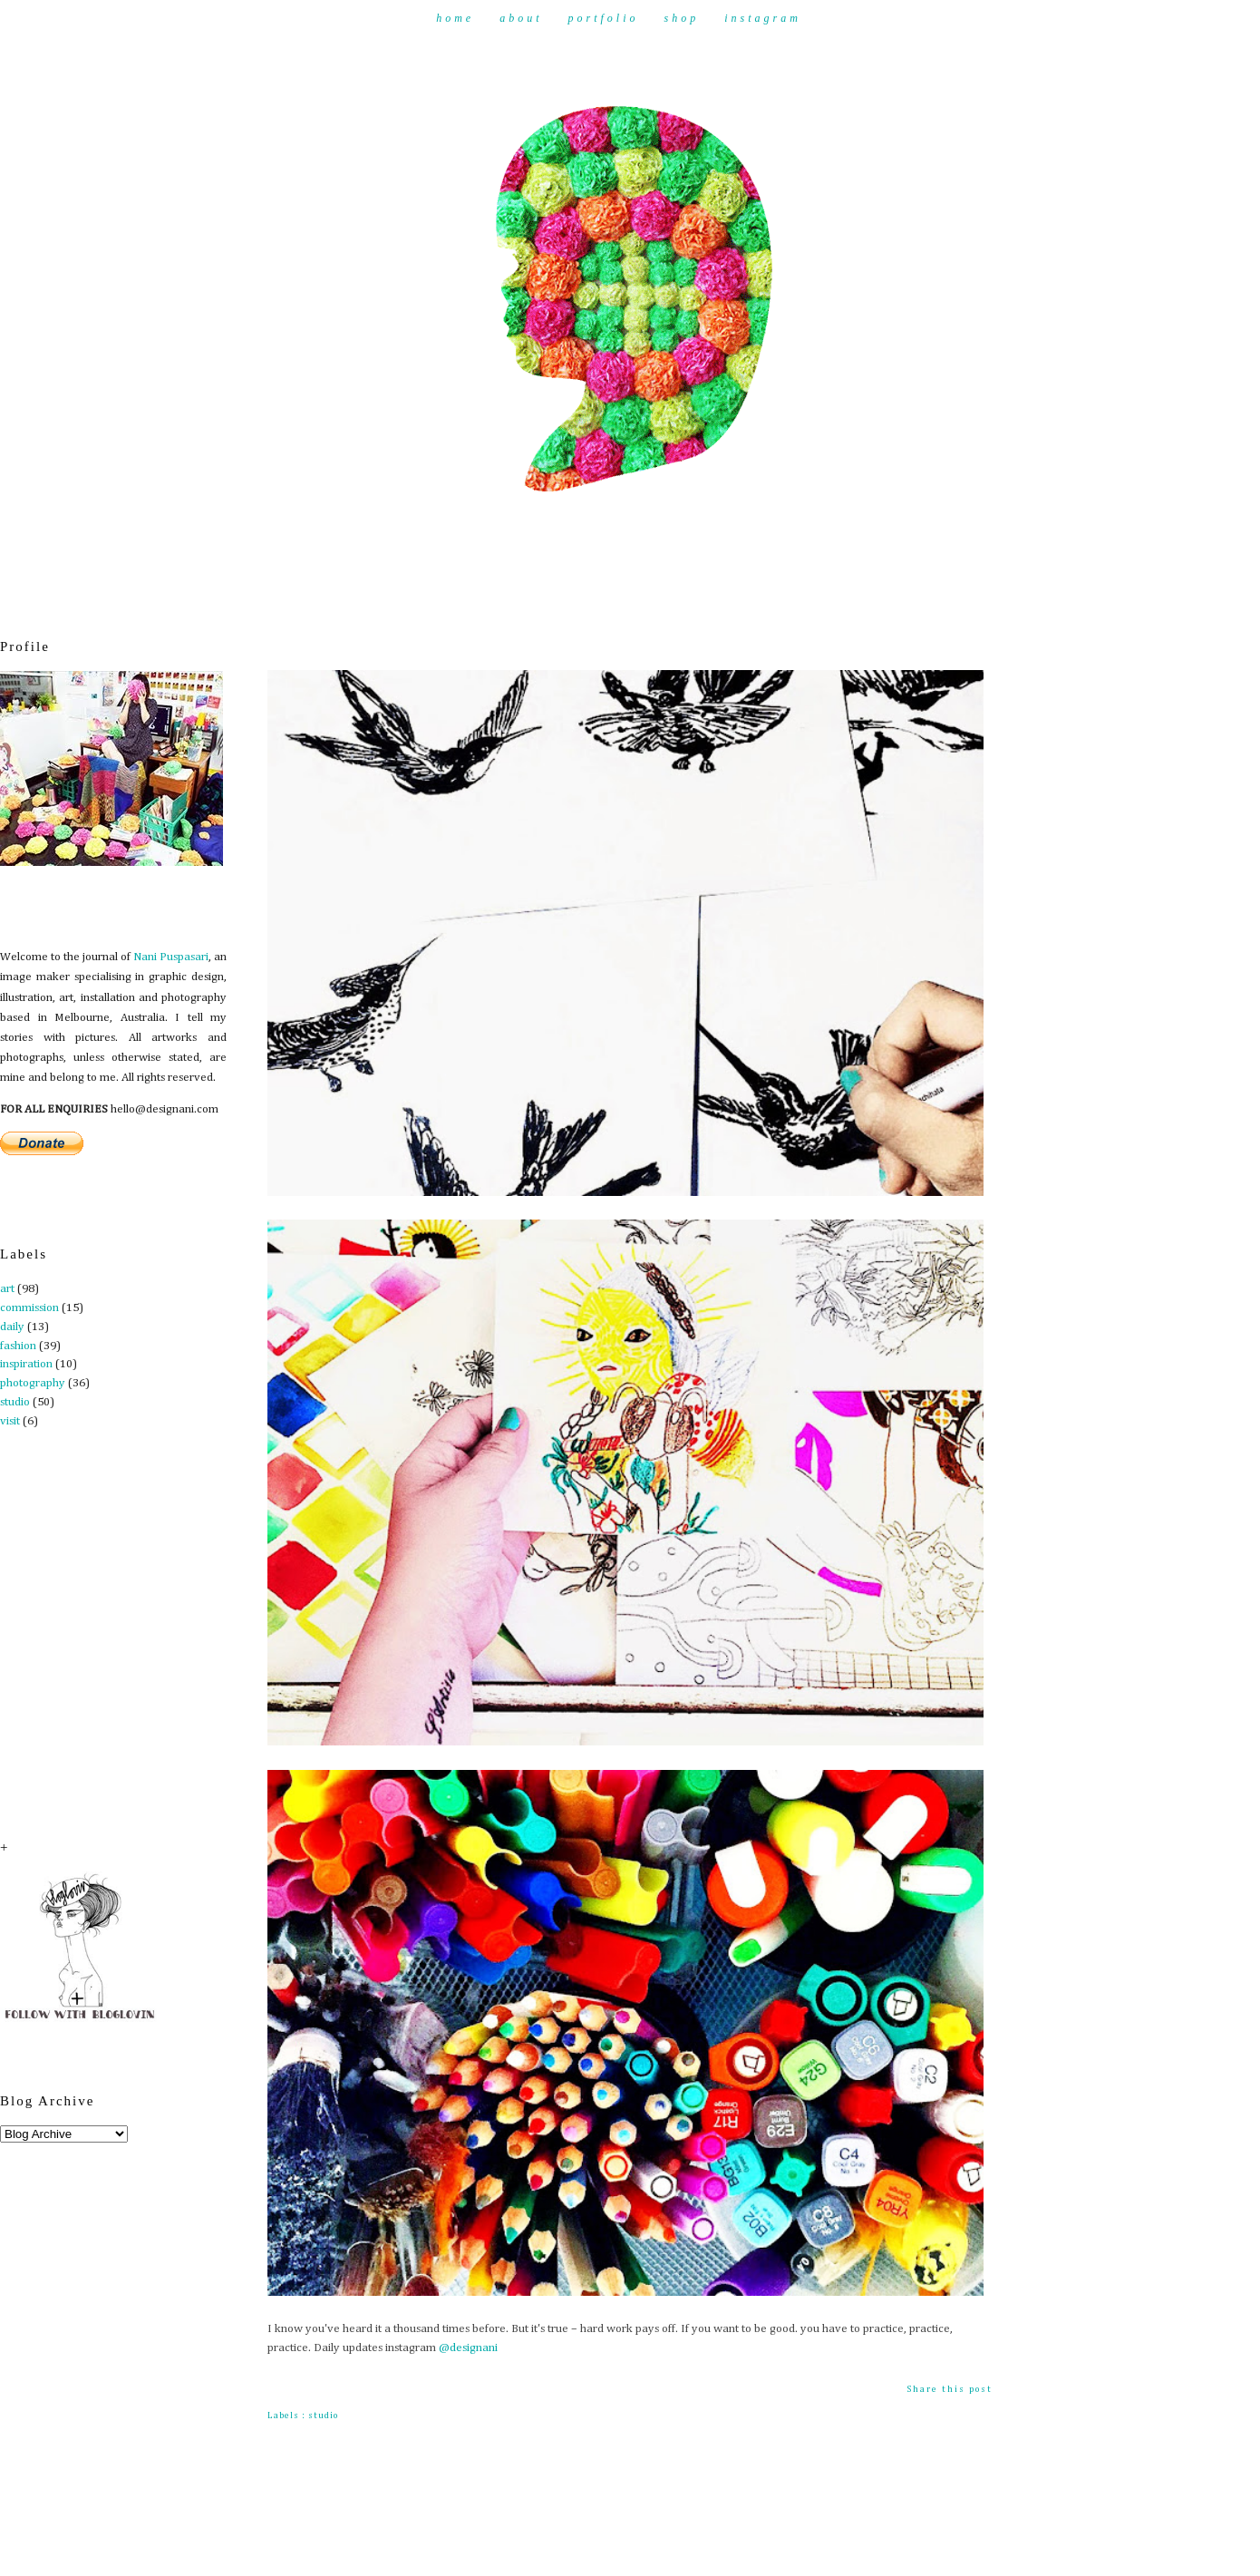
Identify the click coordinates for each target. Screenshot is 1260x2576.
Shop (682, 18)
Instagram (762, 18)
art (7, 1289)
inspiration (26, 1364)
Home (455, 18)
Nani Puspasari (170, 957)
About (520, 18)
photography (32, 1383)
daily (12, 1327)
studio (15, 1402)
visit (10, 1421)
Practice (298, 643)
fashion (18, 1346)
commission (29, 1308)
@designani (468, 2348)
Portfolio (602, 18)
